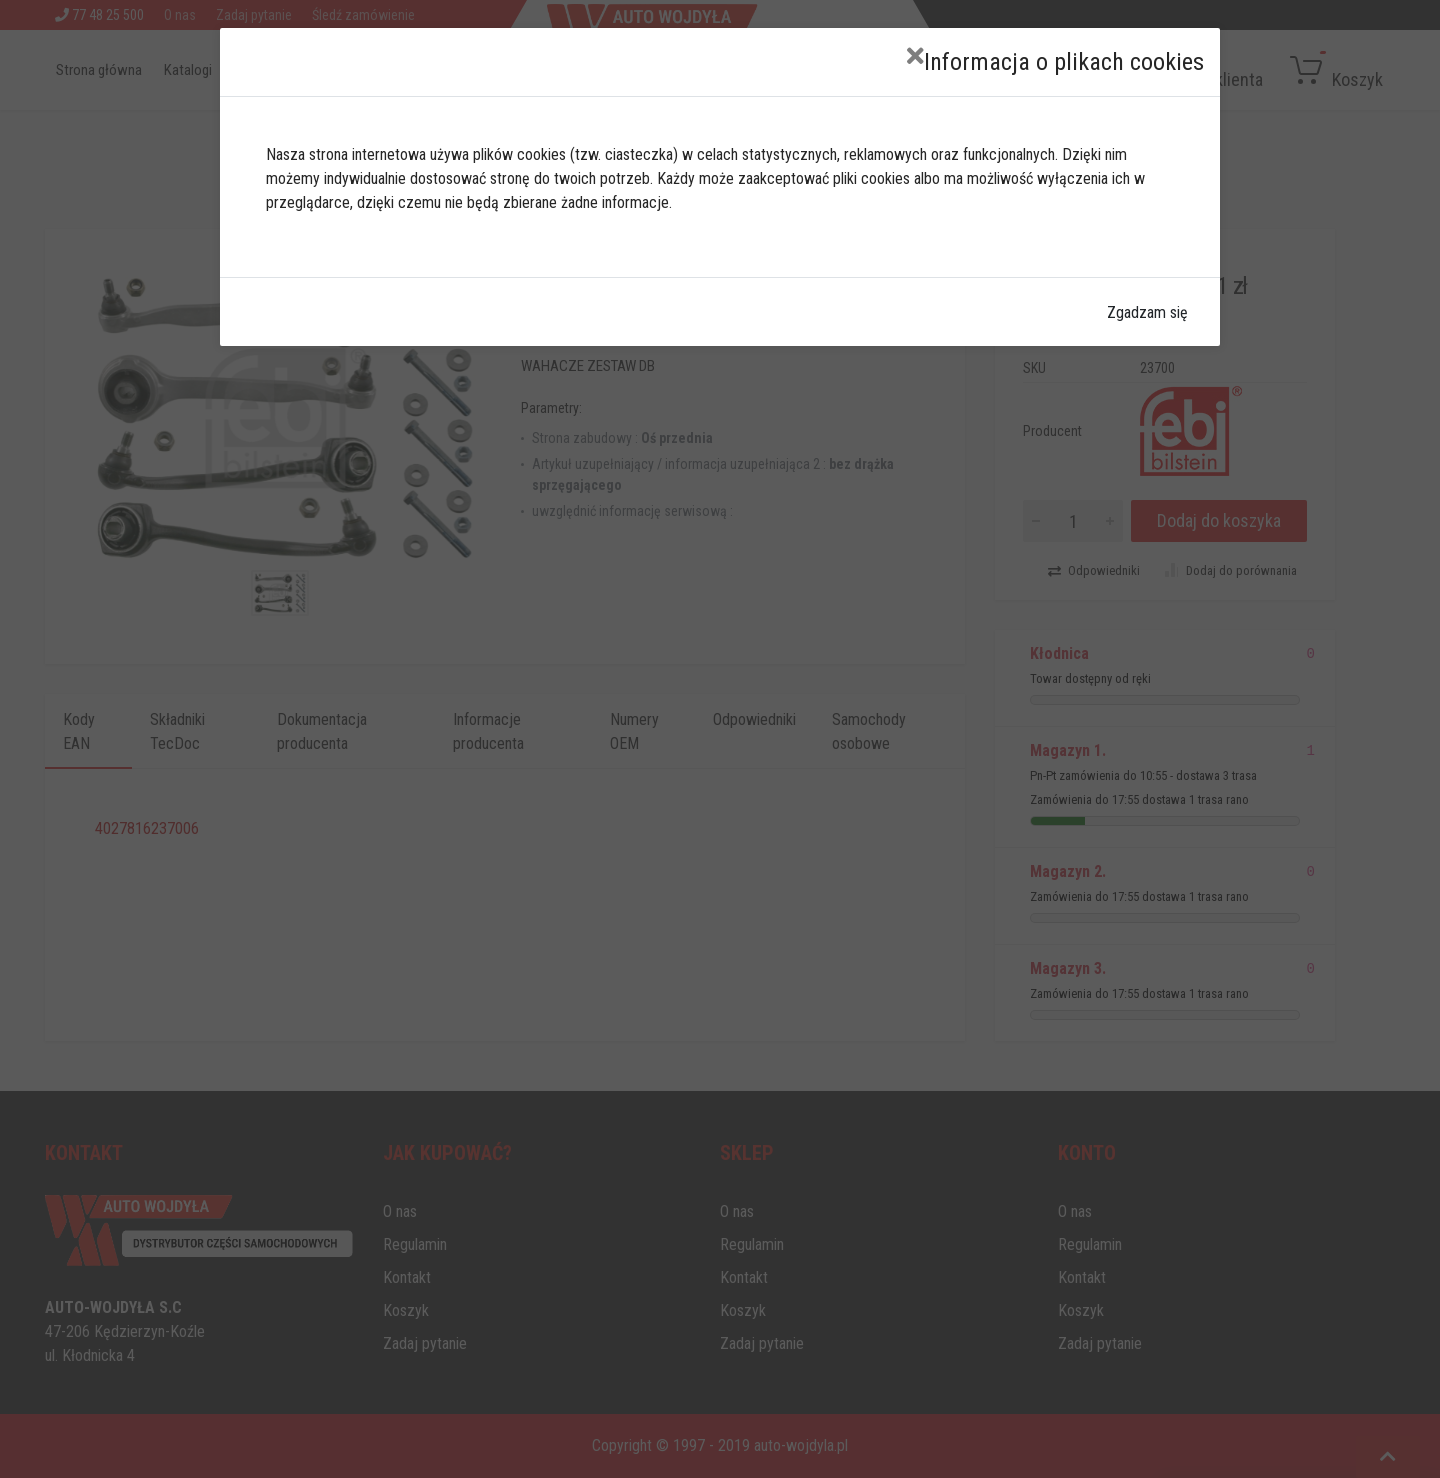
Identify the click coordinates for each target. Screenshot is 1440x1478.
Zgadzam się (1147, 312)
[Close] (915, 56)
